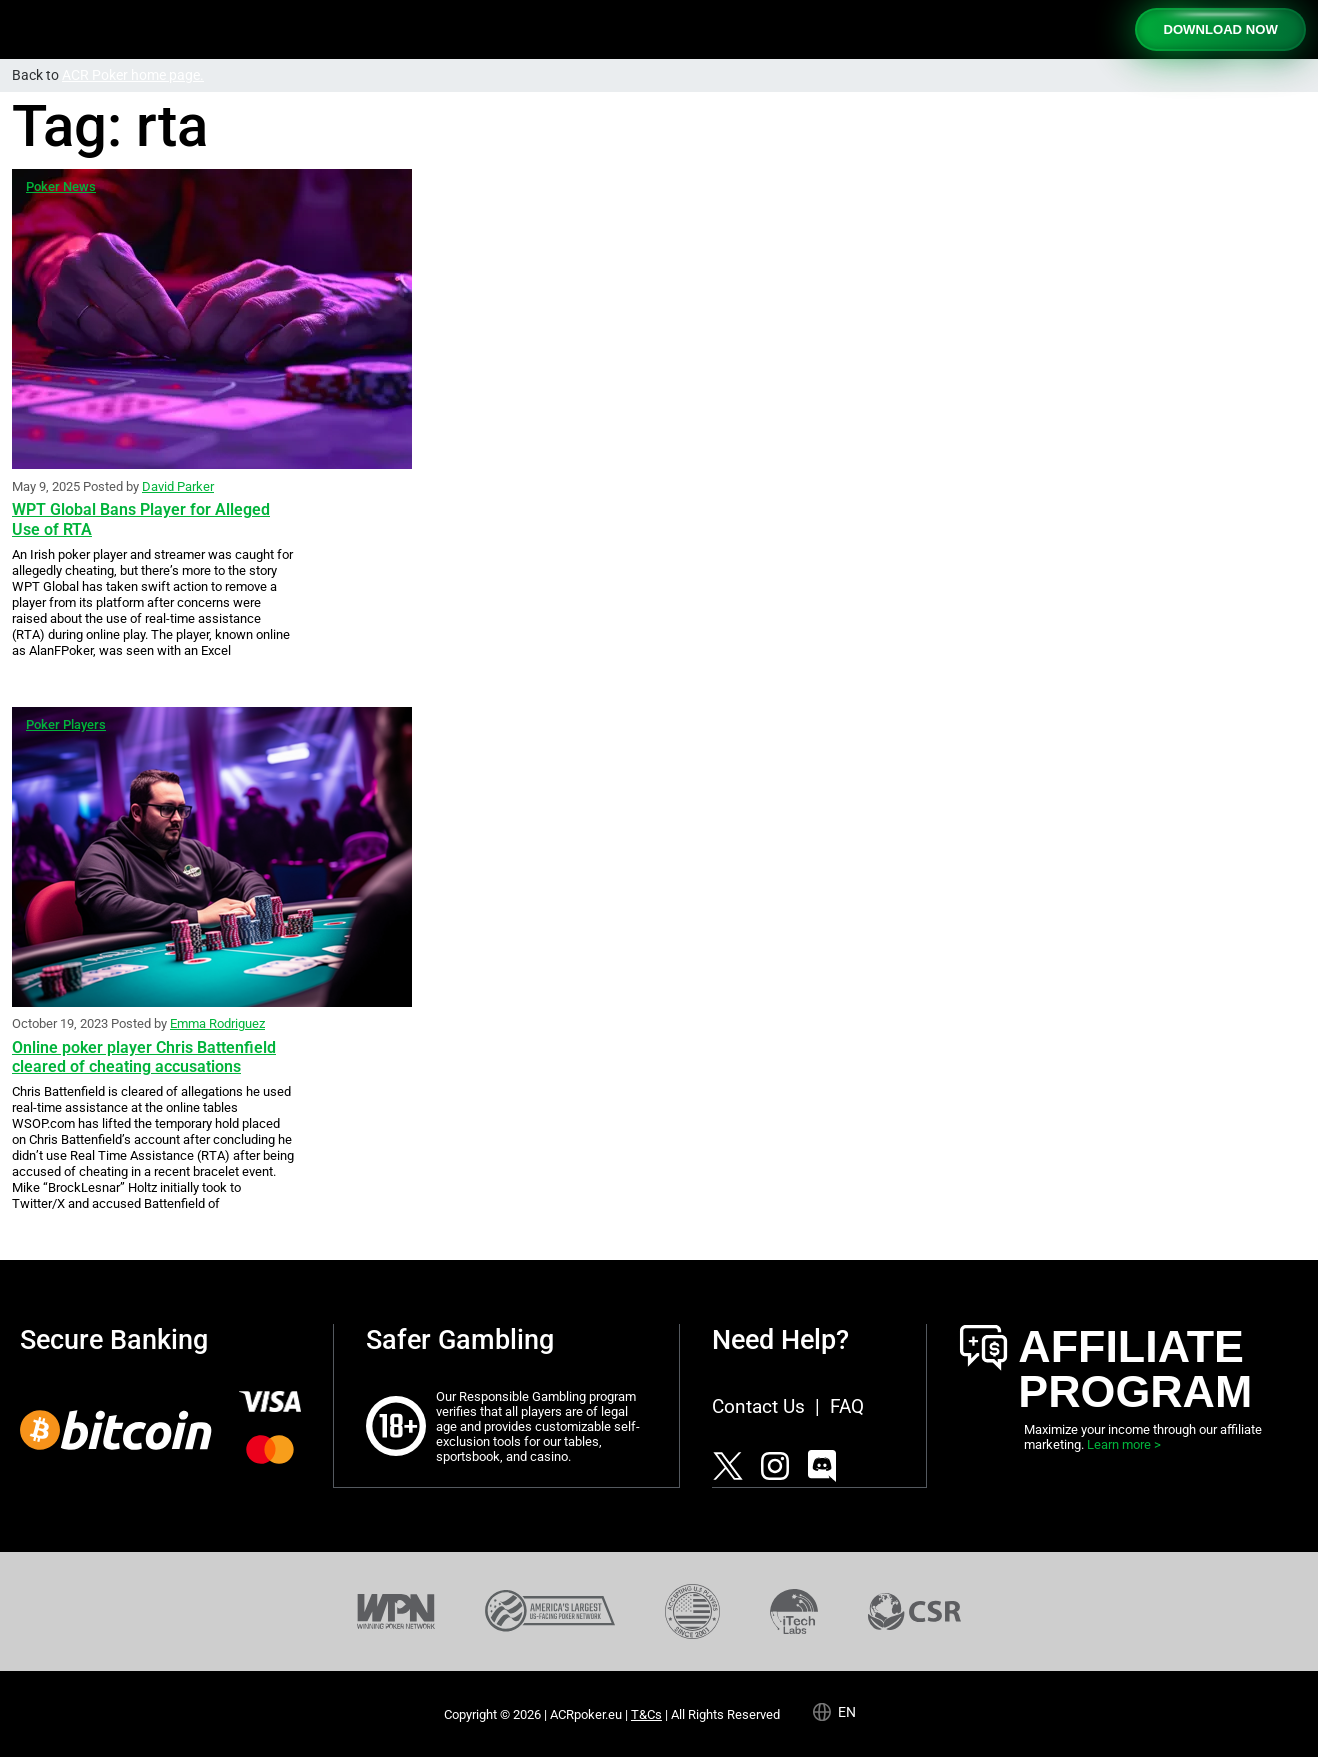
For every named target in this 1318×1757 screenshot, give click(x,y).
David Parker (178, 486)
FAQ (847, 1406)
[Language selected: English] (843, 1711)
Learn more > (1124, 1444)
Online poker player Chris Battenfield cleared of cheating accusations (144, 1057)
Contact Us (758, 1406)
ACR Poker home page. (133, 75)
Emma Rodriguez (217, 1023)
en (847, 1711)
